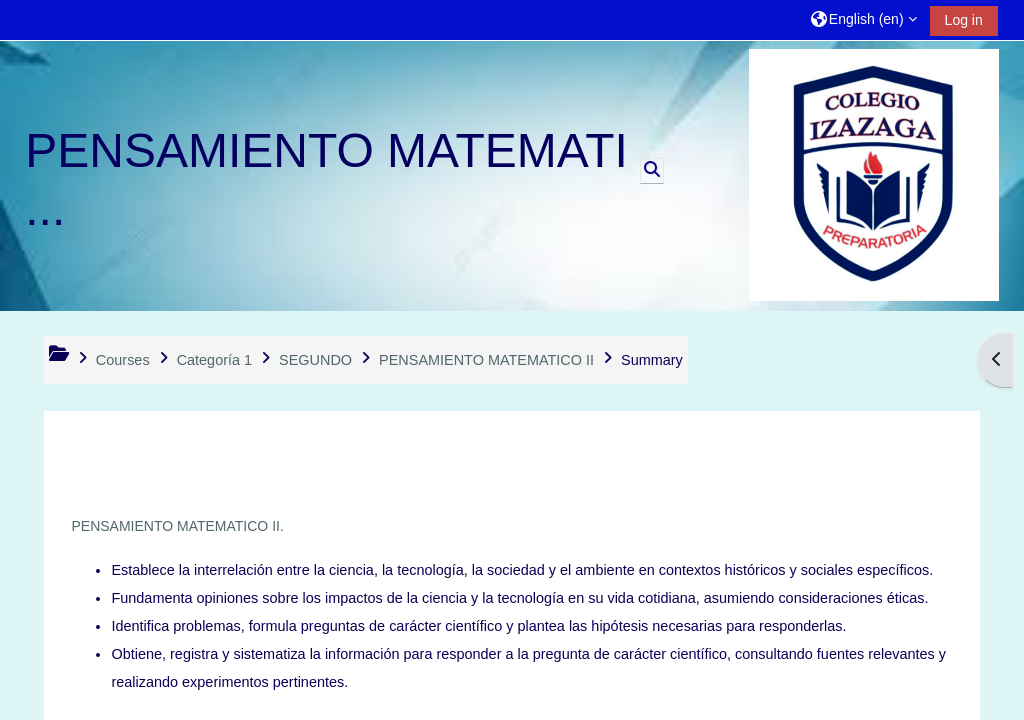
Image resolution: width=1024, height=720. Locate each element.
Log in (964, 20)
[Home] (874, 175)
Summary (652, 360)
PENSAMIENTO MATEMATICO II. (177, 526)
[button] (864, 19)
